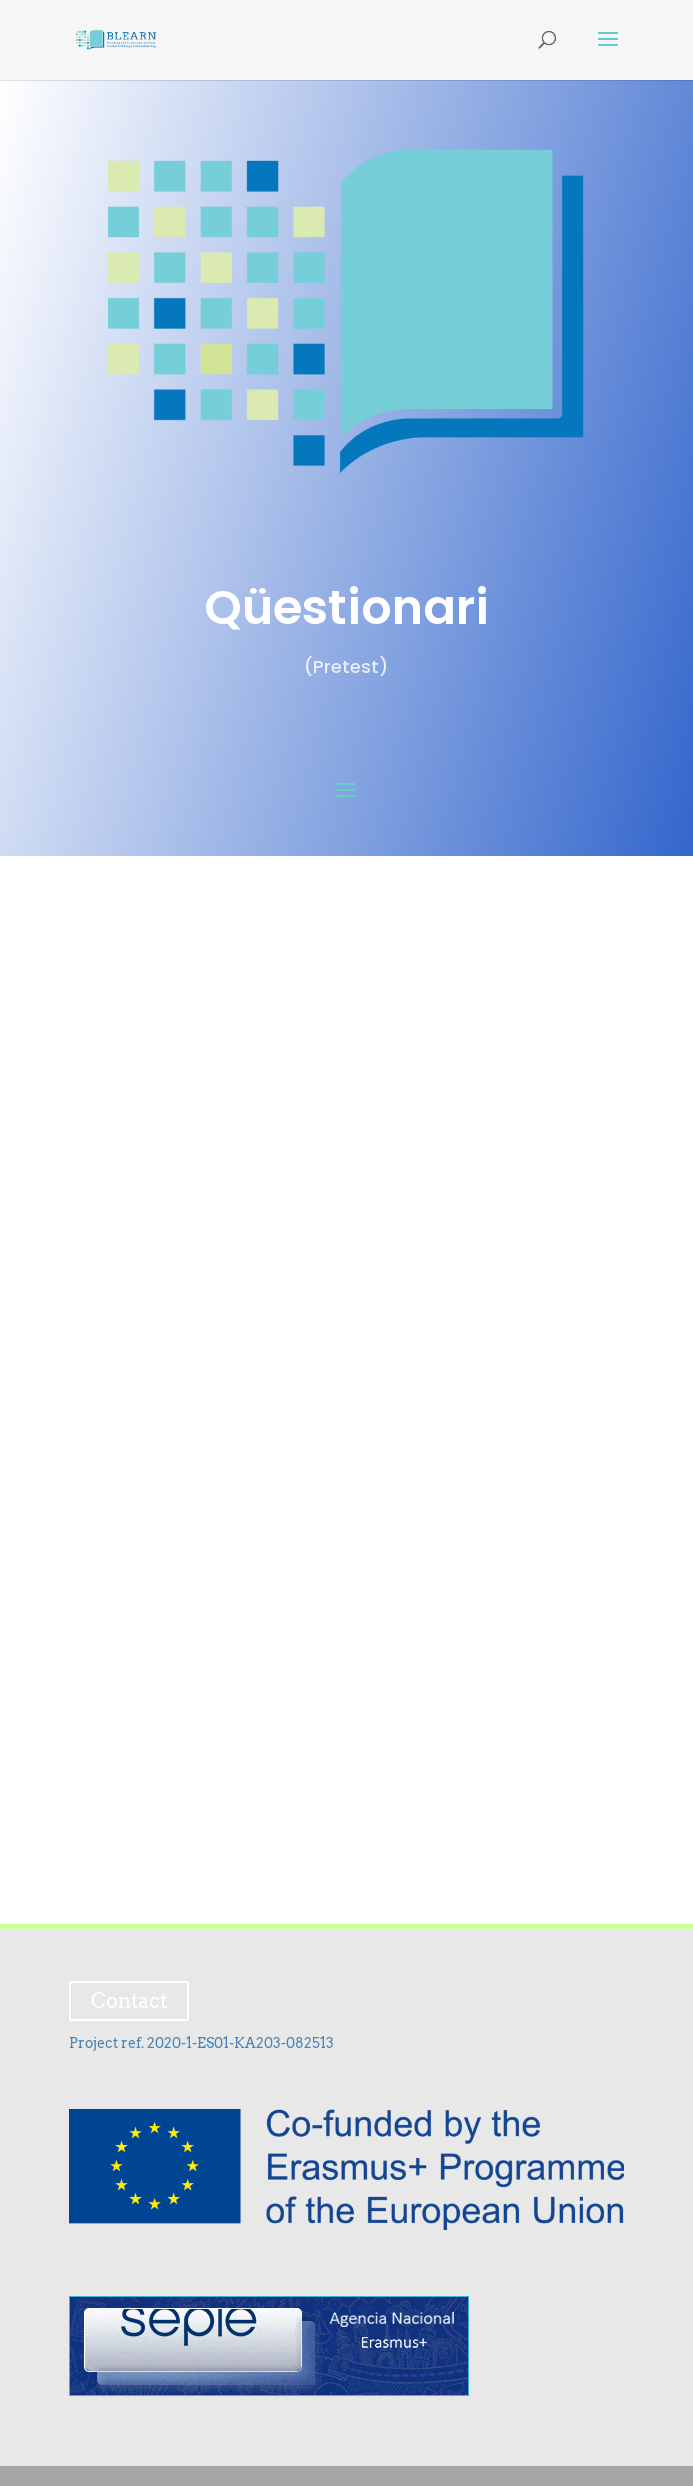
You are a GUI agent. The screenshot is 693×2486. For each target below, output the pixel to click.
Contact (129, 2001)
